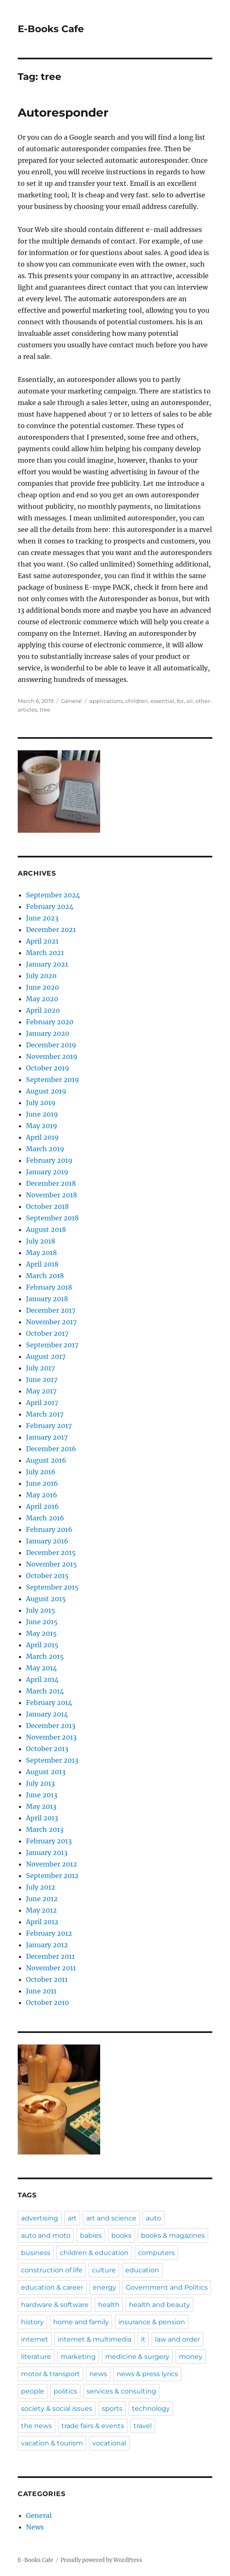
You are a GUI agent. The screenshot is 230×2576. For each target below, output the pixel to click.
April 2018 (42, 1264)
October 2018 (47, 1206)
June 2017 (41, 1379)
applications (106, 701)
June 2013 (41, 1795)
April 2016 (42, 1506)
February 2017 (49, 1425)
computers (156, 2253)
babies (91, 2235)
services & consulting (121, 2391)
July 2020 (41, 976)
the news (36, 2426)
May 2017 (41, 1391)
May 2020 (42, 999)
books (121, 2235)
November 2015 (51, 1564)
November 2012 (51, 1864)
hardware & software (55, 2305)
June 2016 (42, 1483)
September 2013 (52, 1760)
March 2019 (45, 1149)
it (143, 2339)
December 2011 (50, 1956)
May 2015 (41, 1633)
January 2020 (47, 1033)
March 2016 (45, 1518)
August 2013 (46, 1772)
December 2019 (51, 1045)
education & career (52, 2287)
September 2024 (53, 895)
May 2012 (41, 1910)
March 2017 (44, 1414)
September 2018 (52, 1218)
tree (45, 709)
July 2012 (40, 1887)
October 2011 (47, 1979)
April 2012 (42, 1922)
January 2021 (47, 964)
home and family (81, 2322)
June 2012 (42, 1899)
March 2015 (45, 1656)
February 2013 (49, 1841)
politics (65, 2391)
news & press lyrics (147, 2374)
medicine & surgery (137, 2357)
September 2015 (52, 1587)
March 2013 (44, 1829)
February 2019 (49, 1160)
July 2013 (40, 1783)
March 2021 (45, 952)
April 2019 (42, 1137)
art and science (111, 2218)
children (136, 701)
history (32, 2322)
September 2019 (52, 1079)
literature (36, 2357)
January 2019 (47, 1172)
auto (153, 2218)
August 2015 (46, 1599)
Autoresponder (63, 112)
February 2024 (49, 906)
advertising (39, 2218)
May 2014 (41, 1668)
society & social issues (56, 2408)
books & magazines (173, 2235)
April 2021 (42, 941)
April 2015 (42, 1645)
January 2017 (47, 1437)
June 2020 (42, 987)
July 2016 (41, 1472)
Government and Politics (167, 2287)
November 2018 (51, 1195)
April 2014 (42, 1679)
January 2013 (47, 1852)
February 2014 (49, 1702)
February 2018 (49, 1287)
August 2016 (46, 1460)
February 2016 (49, 1529)
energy (104, 2287)
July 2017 (40, 1368)
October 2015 (47, 1575)
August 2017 (46, 1356)
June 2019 (42, 1114)
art (72, 2218)
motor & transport (50, 2374)
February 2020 (49, 1022)
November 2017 (51, 1322)
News (35, 2527)
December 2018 (51, 1183)
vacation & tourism (52, 2443)
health (109, 2305)
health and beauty (159, 2305)
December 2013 (50, 1725)
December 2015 (51, 1552)
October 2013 (47, 1749)
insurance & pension (151, 2322)
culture (104, 2270)
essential (162, 701)
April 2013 (42, 1818)
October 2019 (47, 1068)
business (35, 2253)
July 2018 (40, 1241)
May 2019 (41, 1126)
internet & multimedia (94, 2339)
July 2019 (41, 1102)
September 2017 (52, 1345)
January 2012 (47, 1945)
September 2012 (52, 1875)
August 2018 (46, 1229)
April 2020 (43, 1010)
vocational (109, 2443)
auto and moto (45, 2235)
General (71, 701)
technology (151, 2408)
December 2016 (51, 1449)
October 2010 (47, 2002)
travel (143, 2426)
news (98, 2374)
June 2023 (42, 918)
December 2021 (51, 929)
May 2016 (41, 1495)
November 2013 (51, 1737)
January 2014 (47, 1714)
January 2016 (47, 1541)
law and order (177, 2339)
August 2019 (46, 1091)
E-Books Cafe (51, 29)
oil (189, 701)
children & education (94, 2253)
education (142, 2270)
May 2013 (41, 1806)
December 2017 (50, 1310)
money (190, 2357)
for (180, 701)
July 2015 (40, 1610)
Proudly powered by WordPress (101, 2560)
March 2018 (45, 1276)
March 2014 (45, 1691)
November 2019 (51, 1056)
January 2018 (47, 1299)
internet (34, 2339)
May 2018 (41, 1252)
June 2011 (41, 1991)
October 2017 (47, 1333)
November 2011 (51, 1968)
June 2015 (42, 1622)
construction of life (51, 2270)
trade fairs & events (92, 2426)
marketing (78, 2357)
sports (112, 2408)
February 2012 (49, 1933)
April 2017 (42, 1402)
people (32, 2391)
